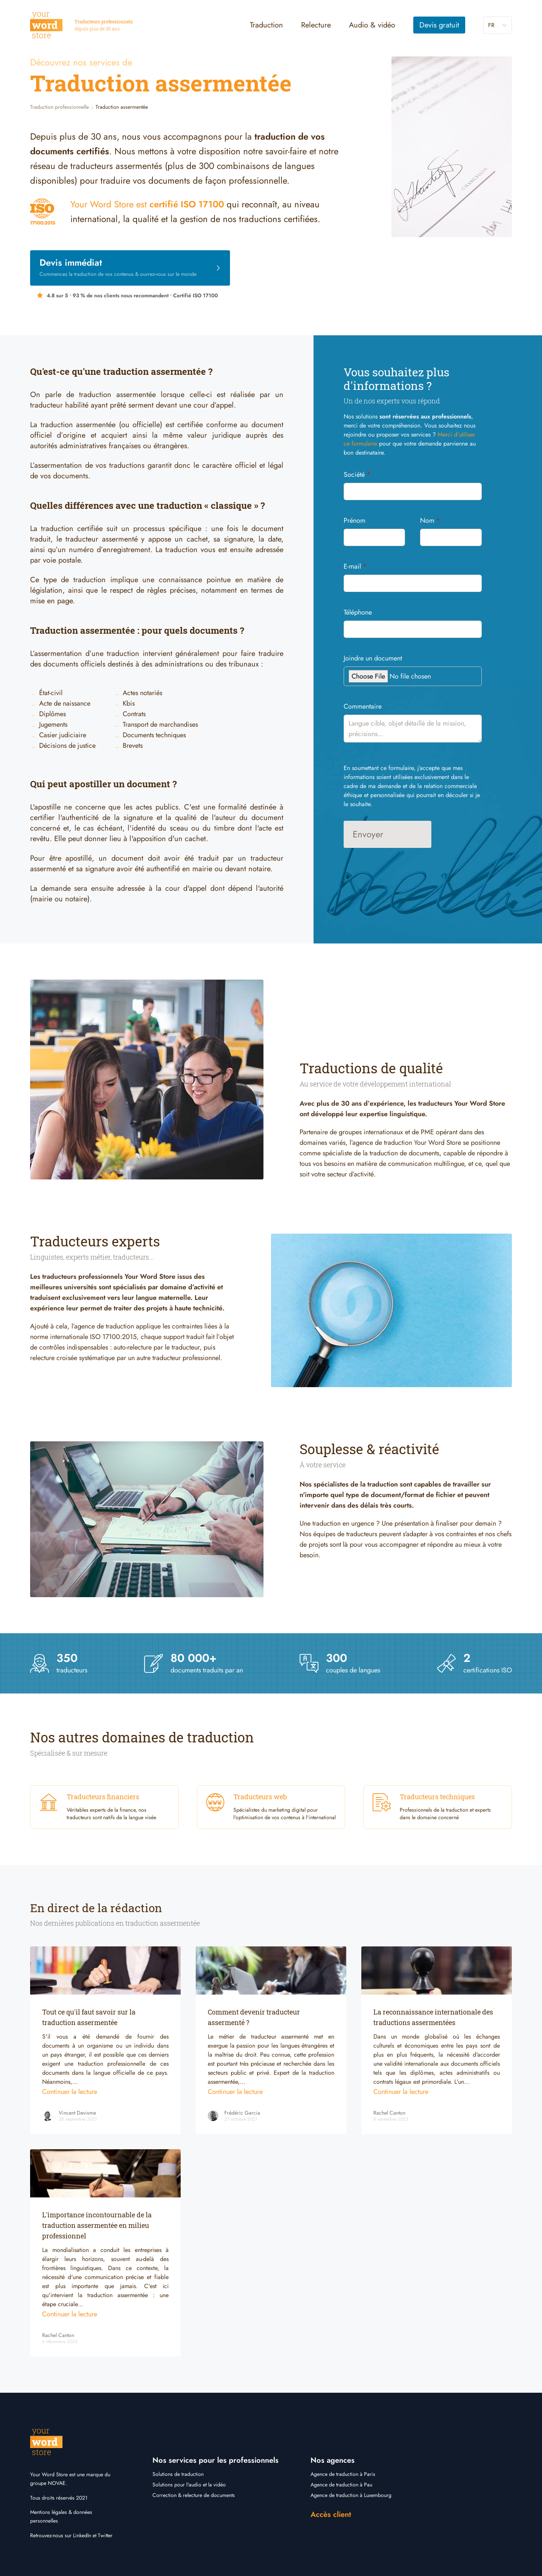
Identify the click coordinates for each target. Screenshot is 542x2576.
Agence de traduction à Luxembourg (351, 2495)
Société (357, 474)
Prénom (354, 520)
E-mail (355, 566)
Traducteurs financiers (103, 1796)
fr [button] (491, 25)
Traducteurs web (260, 1796)
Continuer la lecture (69, 2092)
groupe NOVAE (47, 2483)
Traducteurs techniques (437, 1796)
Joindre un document (373, 658)
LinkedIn (82, 2535)
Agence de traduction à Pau (341, 2484)
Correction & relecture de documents (193, 2495)
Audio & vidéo (372, 25)
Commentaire (363, 706)
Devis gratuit (439, 25)
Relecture (316, 25)
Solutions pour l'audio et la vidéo (189, 2484)
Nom (430, 520)
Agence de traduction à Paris (343, 2474)
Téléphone (358, 612)
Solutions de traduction (178, 2474)
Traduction (266, 25)
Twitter (105, 2535)
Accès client (331, 2514)
